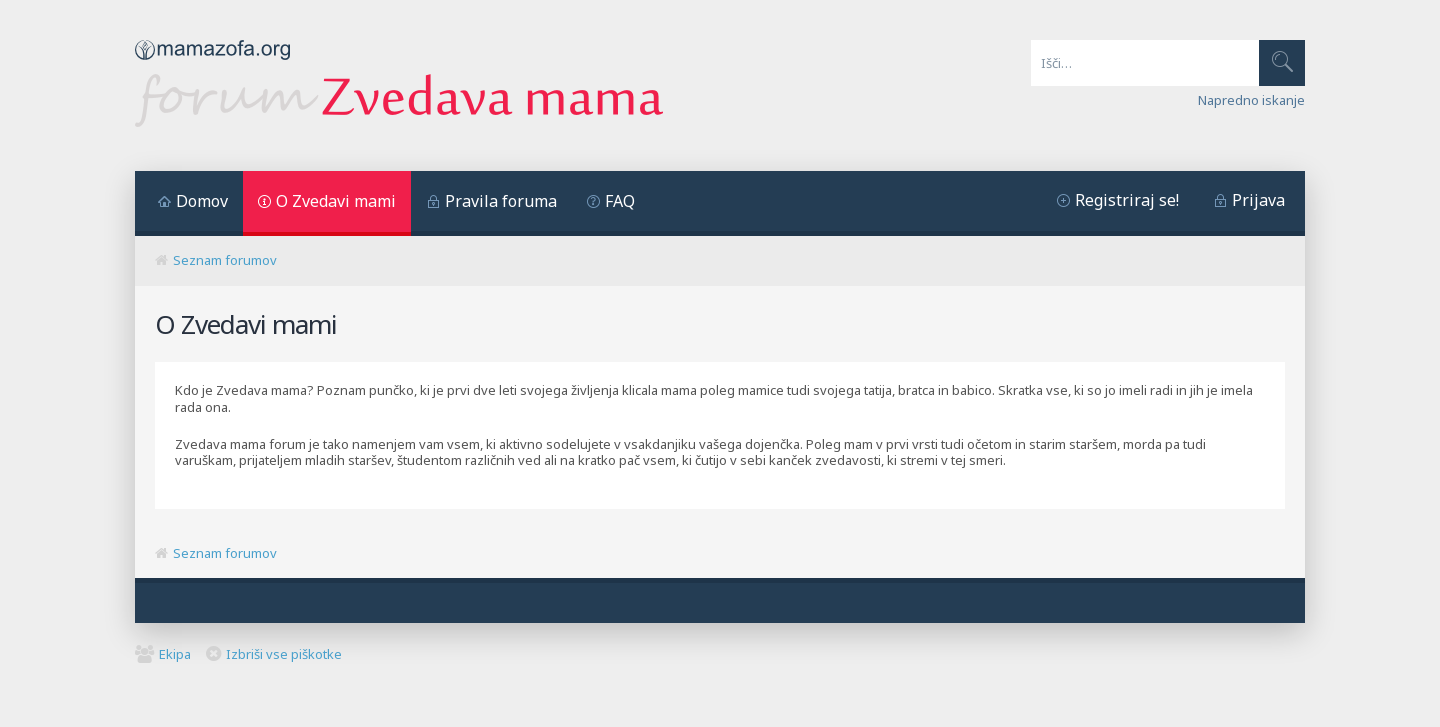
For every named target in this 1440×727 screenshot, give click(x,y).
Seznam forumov (225, 260)
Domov (202, 201)
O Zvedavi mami (336, 201)
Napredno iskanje (1251, 100)
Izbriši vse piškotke (284, 654)
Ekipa (175, 654)
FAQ (620, 201)
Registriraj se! (1127, 200)
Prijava (1258, 200)
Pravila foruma (501, 201)
